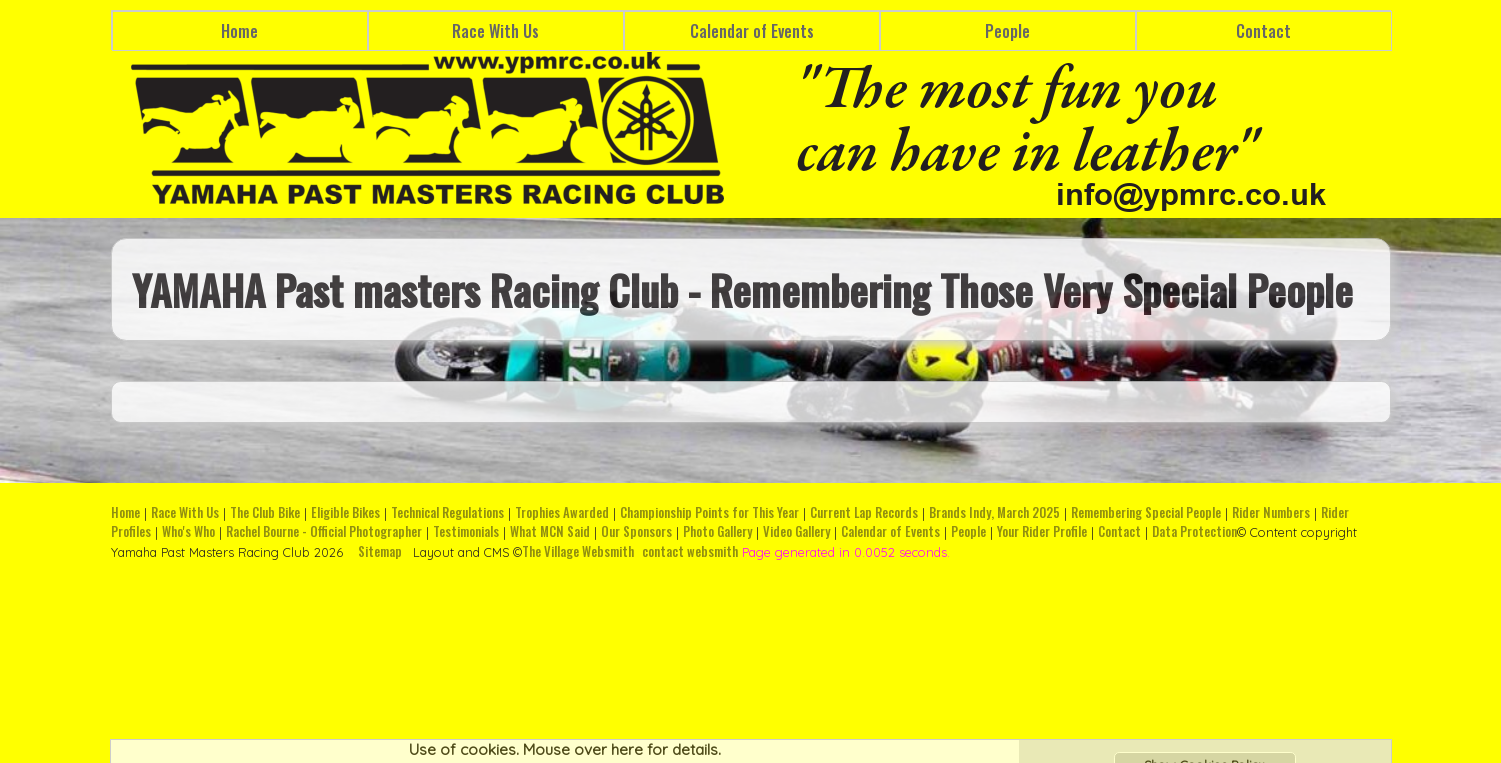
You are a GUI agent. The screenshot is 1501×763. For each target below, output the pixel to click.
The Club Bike (265, 512)
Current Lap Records (864, 512)
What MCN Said (550, 531)
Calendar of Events (752, 31)
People (1007, 31)
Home (239, 31)
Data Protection (1194, 531)
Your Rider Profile (1042, 531)
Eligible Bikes (345, 512)
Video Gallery (796, 531)
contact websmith (690, 551)
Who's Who (188, 531)
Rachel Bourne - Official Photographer (324, 531)
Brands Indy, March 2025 (994, 512)
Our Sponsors (636, 531)
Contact (1263, 31)
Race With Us (495, 31)
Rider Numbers (1271, 512)
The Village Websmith (578, 551)
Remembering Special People (1146, 512)
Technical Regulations (447, 512)
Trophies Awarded (562, 512)
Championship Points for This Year (709, 512)
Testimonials (466, 531)
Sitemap (380, 551)
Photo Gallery (717, 531)
